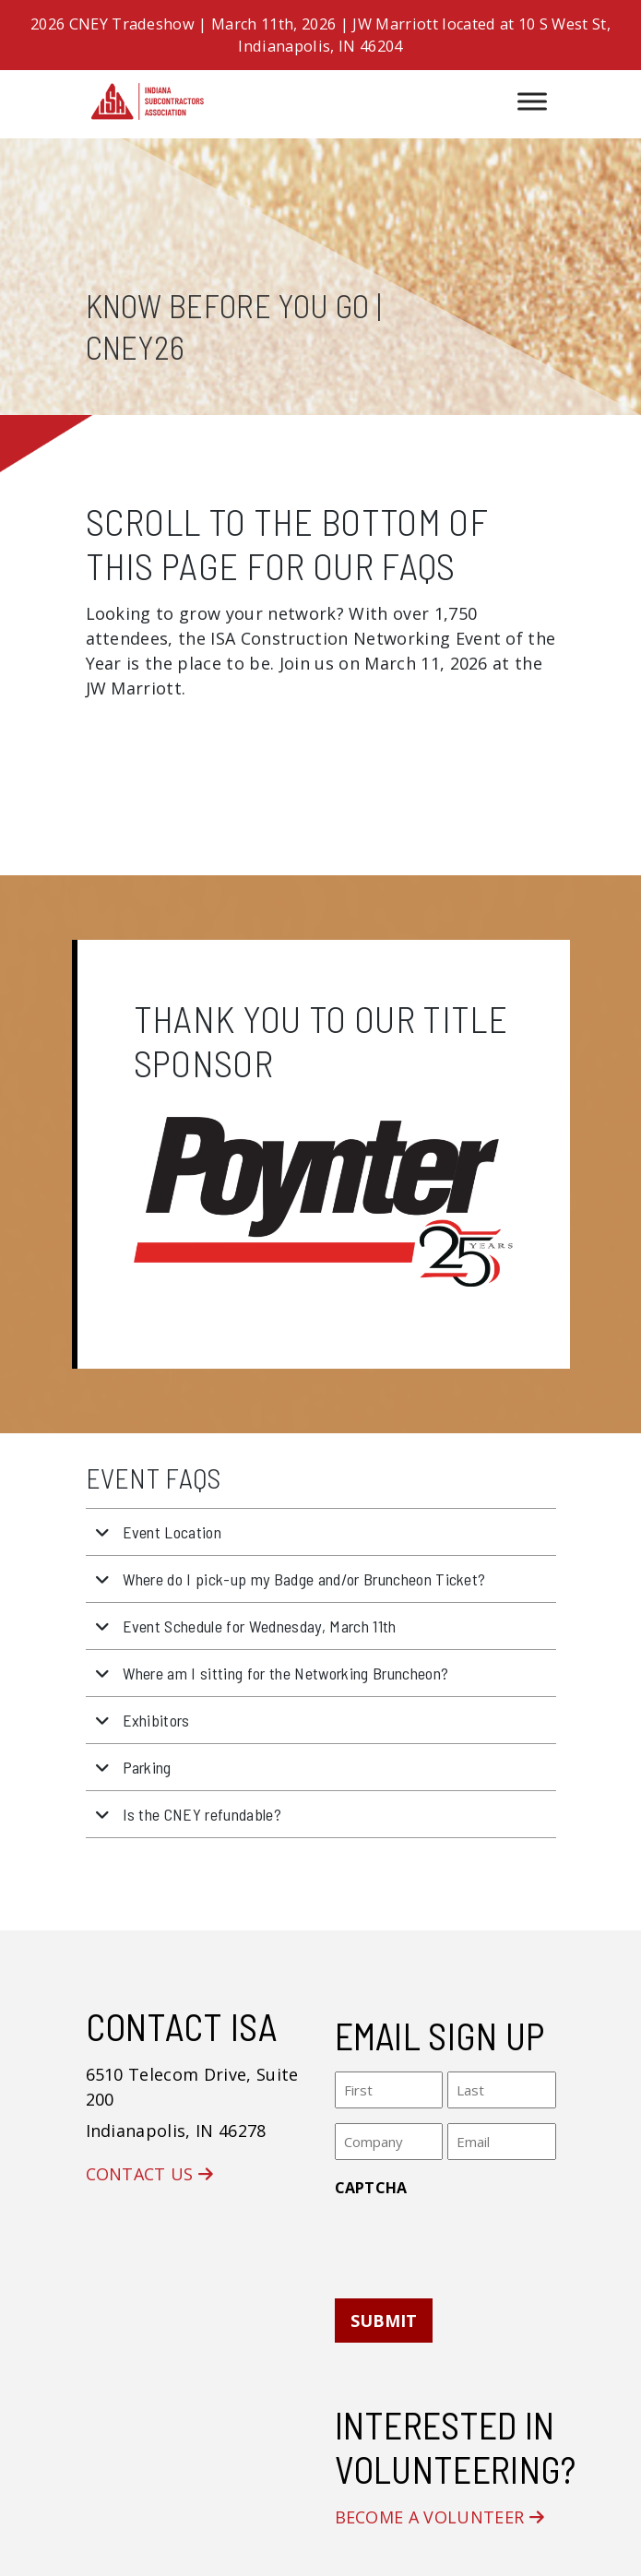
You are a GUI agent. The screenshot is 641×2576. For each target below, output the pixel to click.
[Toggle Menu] (532, 101)
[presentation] (475, 2242)
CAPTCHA (371, 2188)
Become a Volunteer (440, 2517)
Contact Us (150, 2174)
